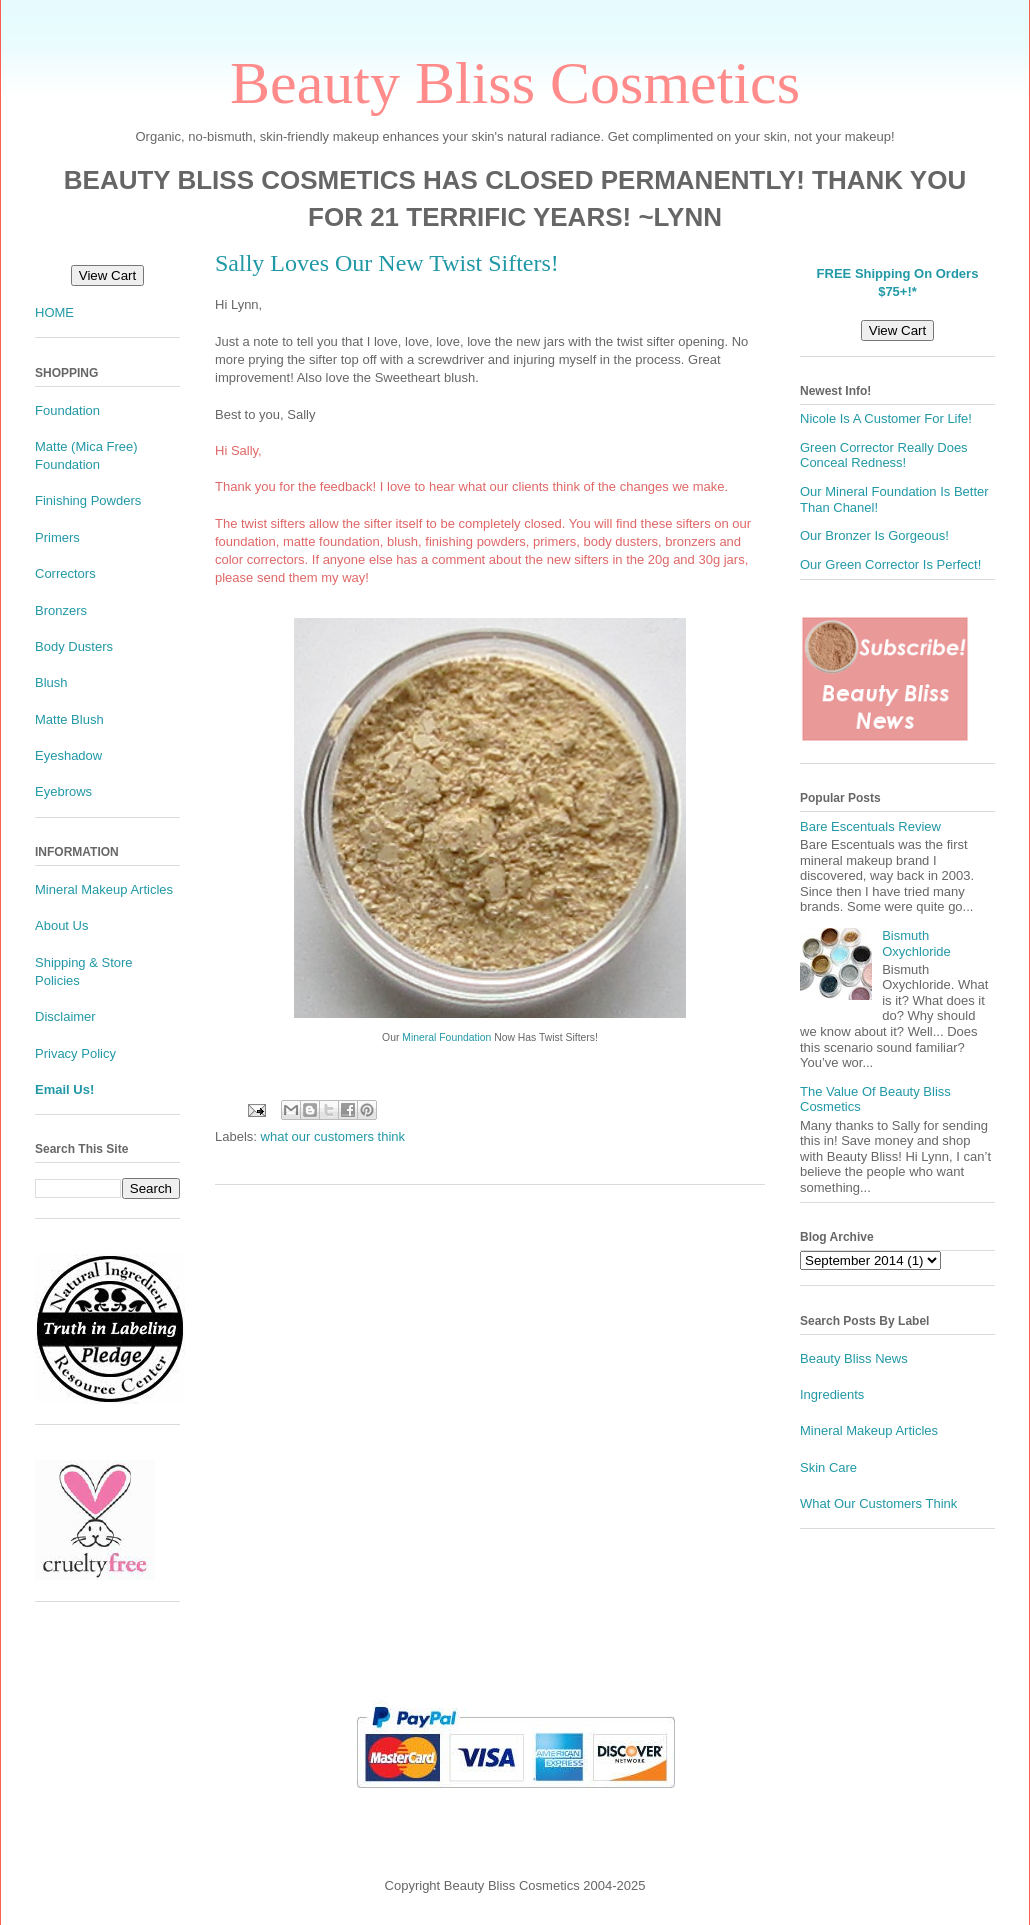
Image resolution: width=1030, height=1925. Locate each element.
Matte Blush (69, 719)
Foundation (67, 410)
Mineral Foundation (446, 1037)
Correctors (65, 573)
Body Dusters (74, 646)
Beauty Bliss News (854, 1358)
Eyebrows (63, 791)
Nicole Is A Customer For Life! (886, 418)
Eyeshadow (68, 755)
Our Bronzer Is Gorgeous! (874, 535)
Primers (57, 537)
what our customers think (333, 1136)
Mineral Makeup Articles (104, 889)
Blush (51, 682)
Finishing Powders (88, 500)
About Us (61, 925)
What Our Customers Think (878, 1503)
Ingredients (832, 1394)
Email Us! (64, 1089)
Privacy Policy (75, 1053)
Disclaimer (65, 1016)
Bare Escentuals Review (870, 826)
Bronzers (61, 610)
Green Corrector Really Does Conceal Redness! (884, 455)
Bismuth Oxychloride (916, 943)
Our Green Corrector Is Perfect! (890, 564)
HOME (54, 312)
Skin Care (828, 1467)
